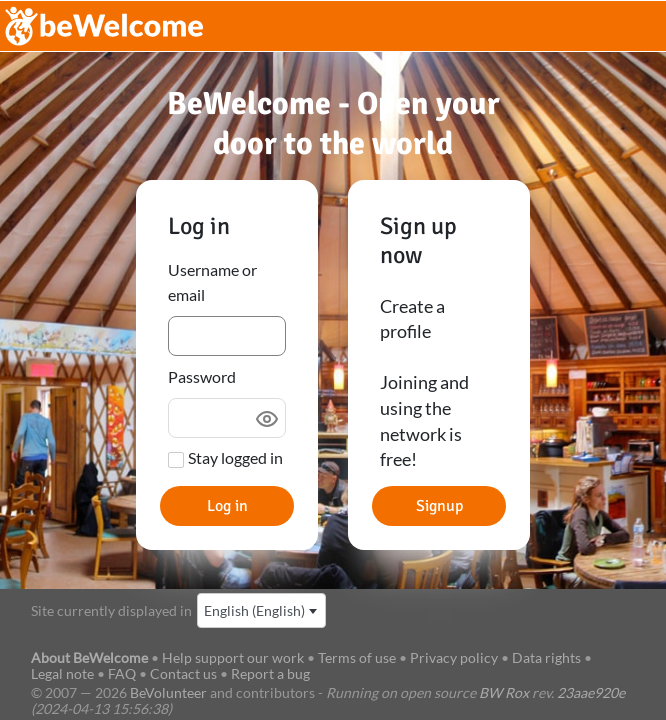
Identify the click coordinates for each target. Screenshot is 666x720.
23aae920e (591, 692)
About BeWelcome (89, 657)
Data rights (546, 657)
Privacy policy (454, 657)
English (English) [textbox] (254, 610)
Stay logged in (235, 457)
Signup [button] (439, 506)
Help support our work (234, 657)
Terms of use (357, 657)
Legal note (62, 673)
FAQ (122, 673)
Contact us (183, 673)
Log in (227, 506)
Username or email (212, 282)
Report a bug (270, 673)
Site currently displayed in (111, 610)
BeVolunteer (168, 692)
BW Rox (504, 692)
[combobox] (261, 610)
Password (202, 376)
